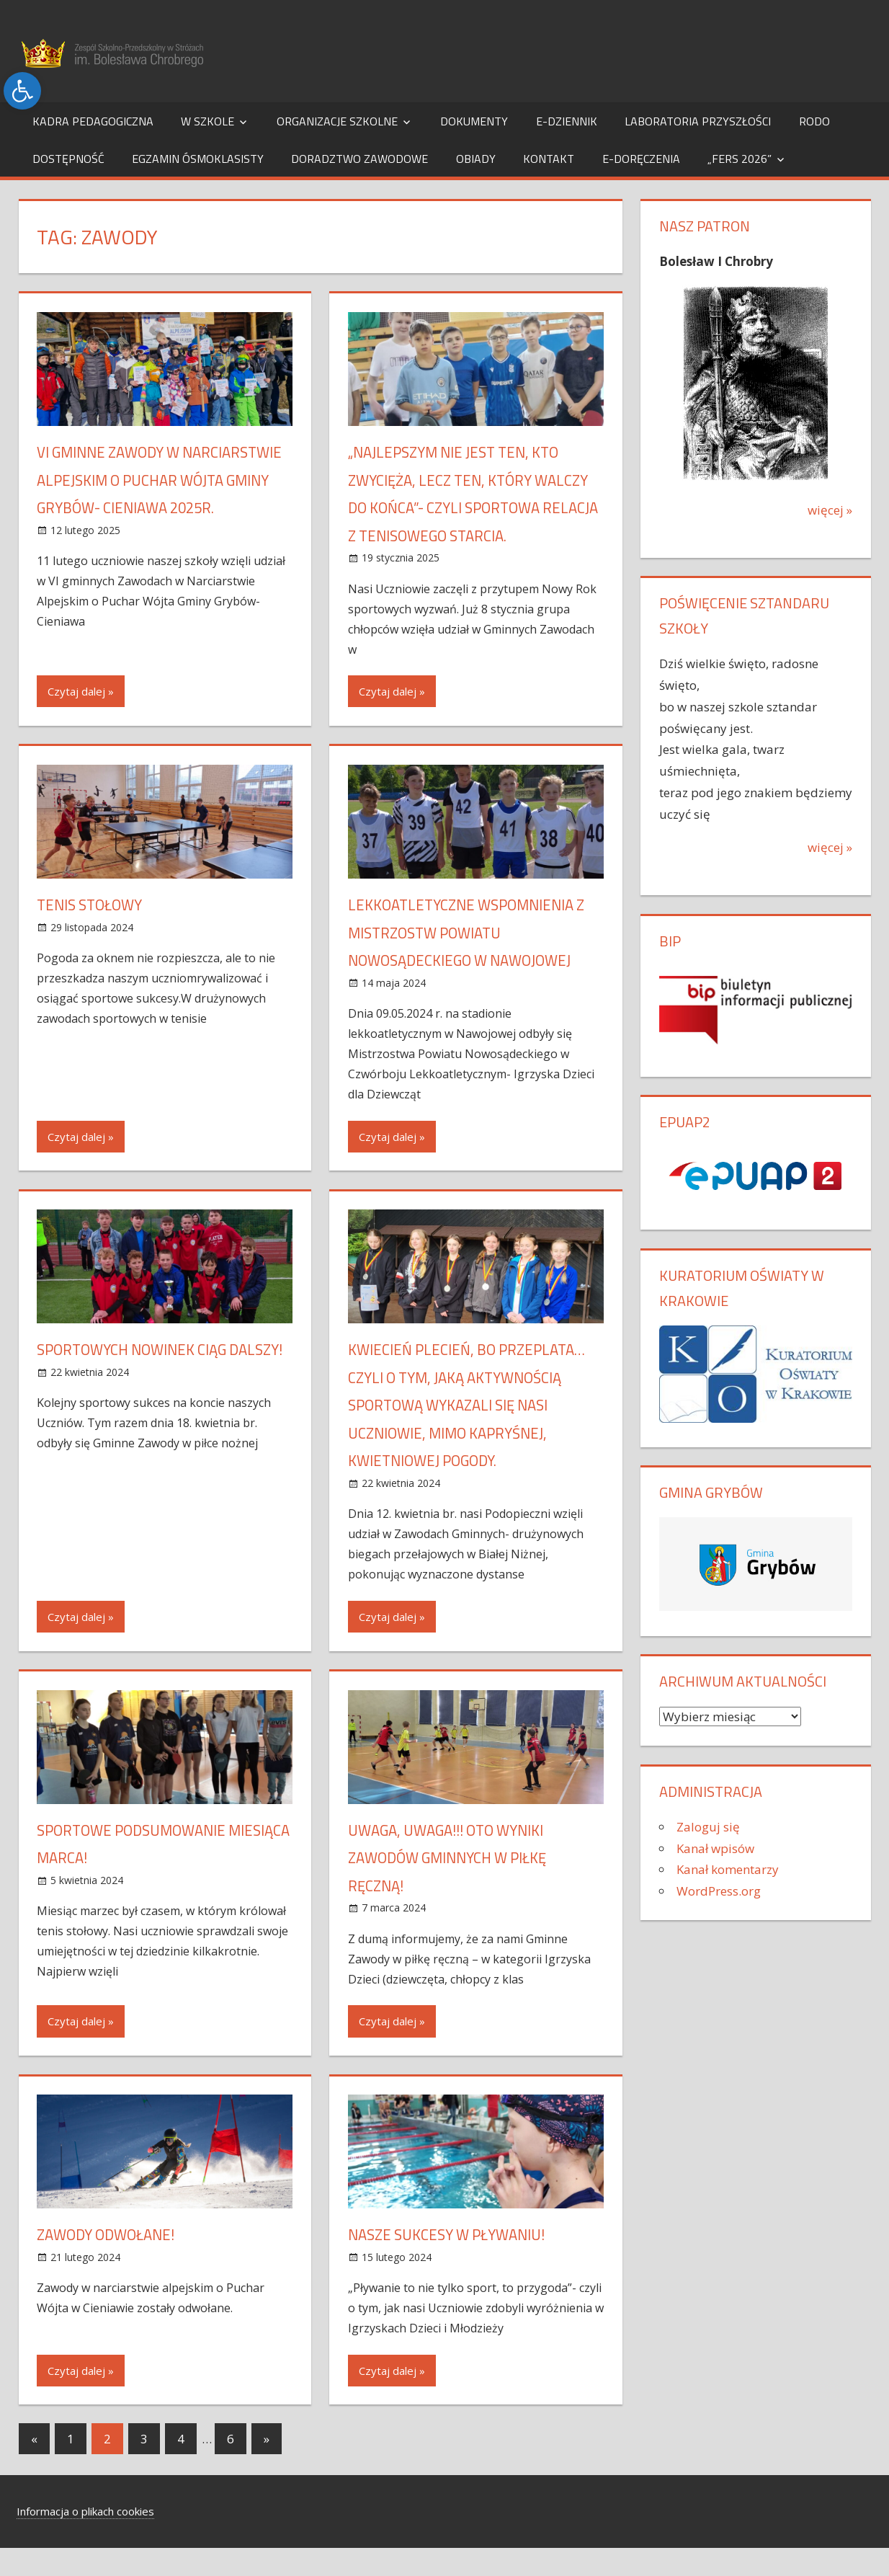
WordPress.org (718, 1891)
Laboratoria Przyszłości (698, 121)
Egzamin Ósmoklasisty (198, 158)
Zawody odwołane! (111, 2262)
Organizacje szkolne (337, 121)
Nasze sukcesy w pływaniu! (453, 2262)
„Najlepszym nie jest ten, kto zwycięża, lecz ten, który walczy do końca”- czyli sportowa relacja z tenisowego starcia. (474, 507)
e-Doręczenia (641, 158)
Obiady (476, 158)
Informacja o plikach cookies (85, 2539)
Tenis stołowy (94, 932)
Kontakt (548, 158)
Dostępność (68, 158)
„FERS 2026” (739, 158)
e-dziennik (566, 121)
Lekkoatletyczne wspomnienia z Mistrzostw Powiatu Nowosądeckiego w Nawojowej (474, 960)
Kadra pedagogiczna (92, 121)
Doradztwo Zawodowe (359, 158)
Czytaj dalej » (81, 719)
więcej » (830, 510)
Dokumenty (474, 121)
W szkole (207, 121)
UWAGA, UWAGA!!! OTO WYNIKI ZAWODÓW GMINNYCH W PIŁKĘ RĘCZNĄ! (455, 1885)
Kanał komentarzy (727, 1869)
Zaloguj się (708, 1826)
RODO (814, 121)
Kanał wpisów (715, 1848)
